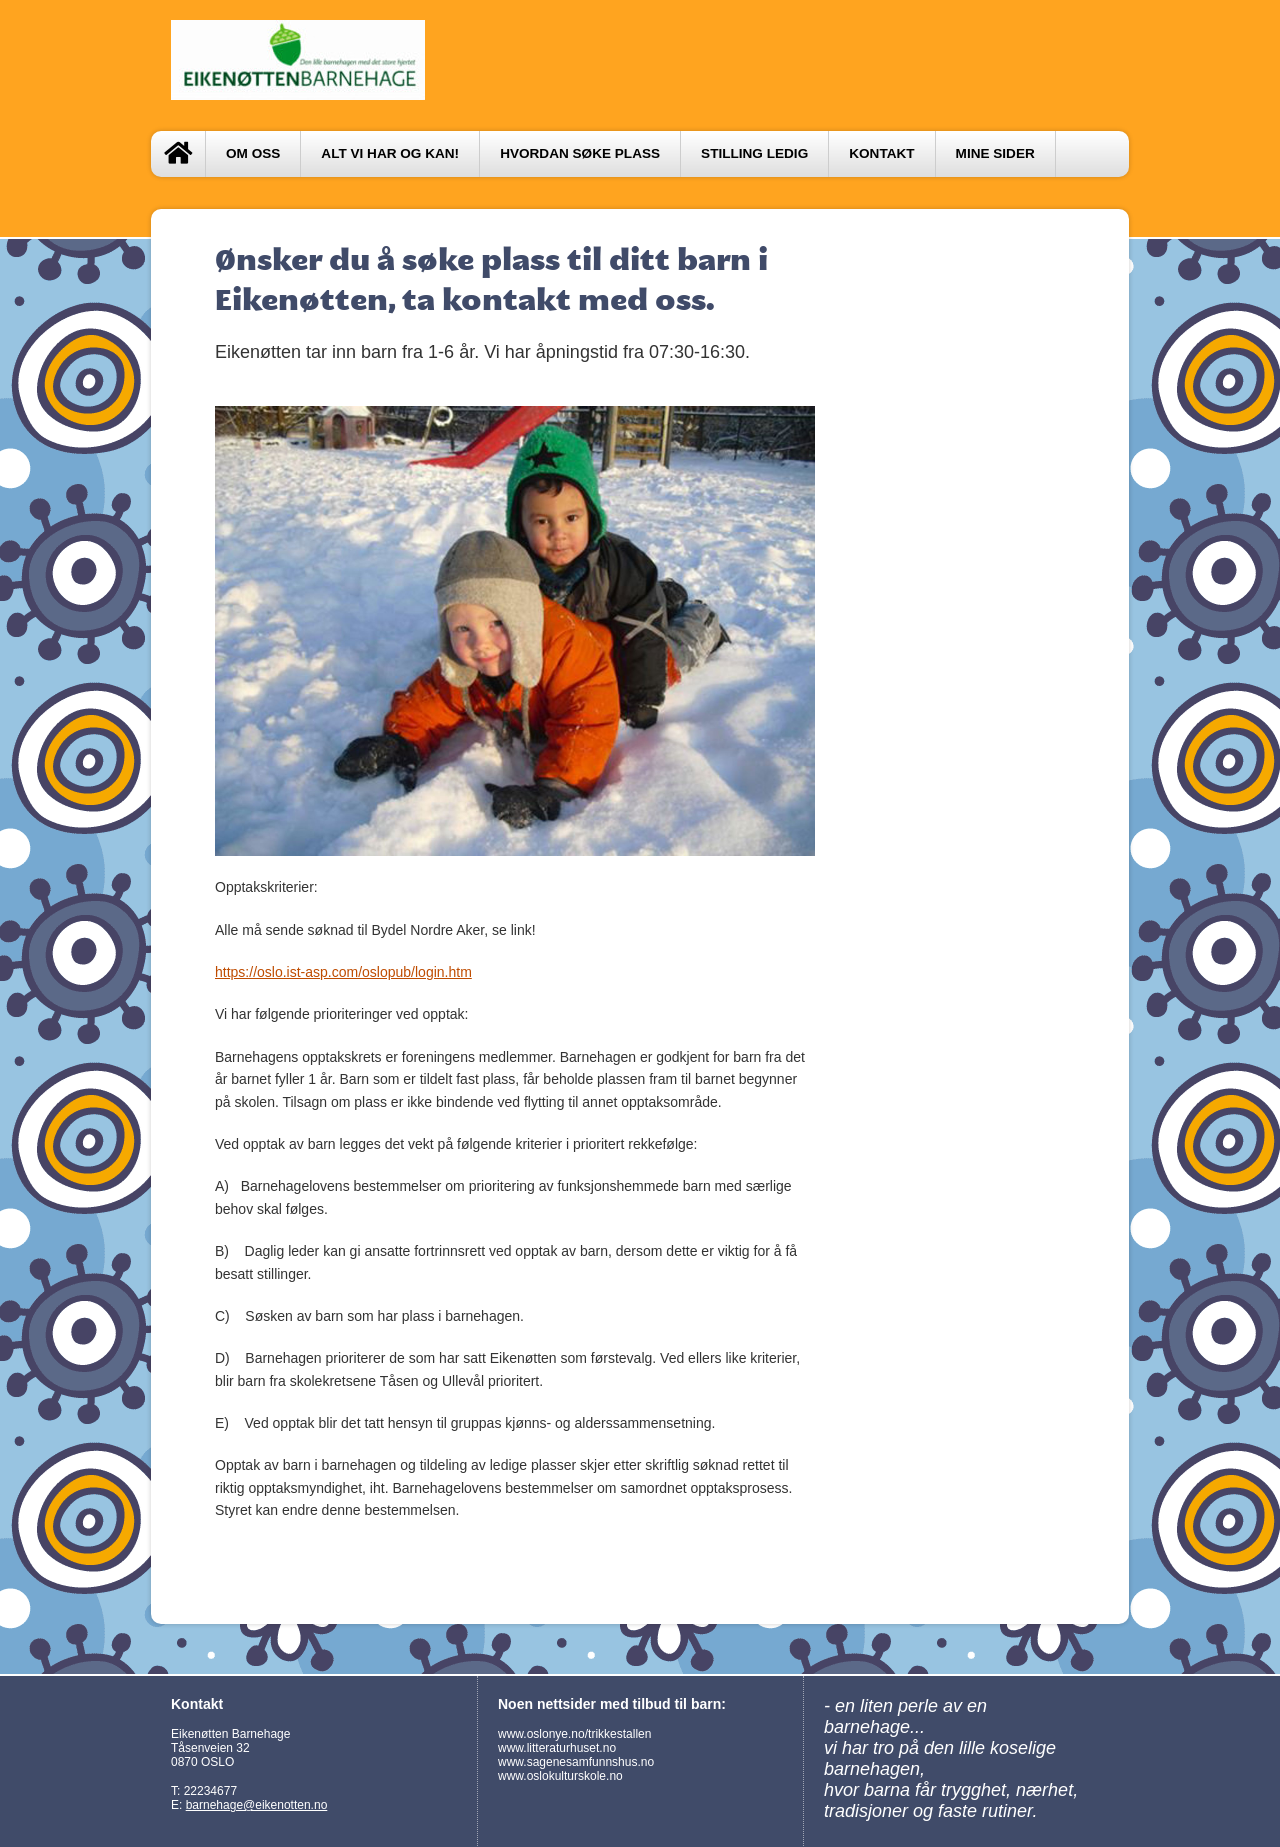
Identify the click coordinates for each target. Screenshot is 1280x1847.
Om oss (253, 153)
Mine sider (995, 153)
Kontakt (881, 153)
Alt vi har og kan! (390, 153)
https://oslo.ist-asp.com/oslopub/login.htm (343, 972)
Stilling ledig (754, 153)
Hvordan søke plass (580, 153)
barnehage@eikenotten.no (257, 1805)
